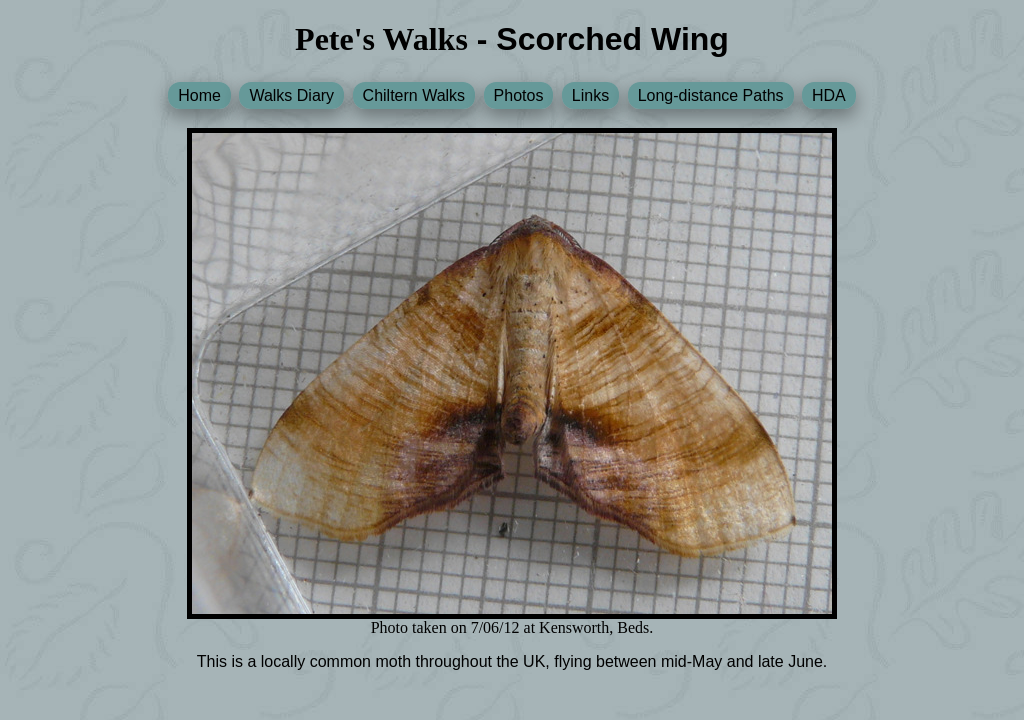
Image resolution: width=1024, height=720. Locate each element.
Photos (519, 95)
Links (590, 95)
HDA (829, 95)
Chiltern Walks (414, 95)
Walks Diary (291, 95)
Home (199, 95)
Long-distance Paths (711, 95)
